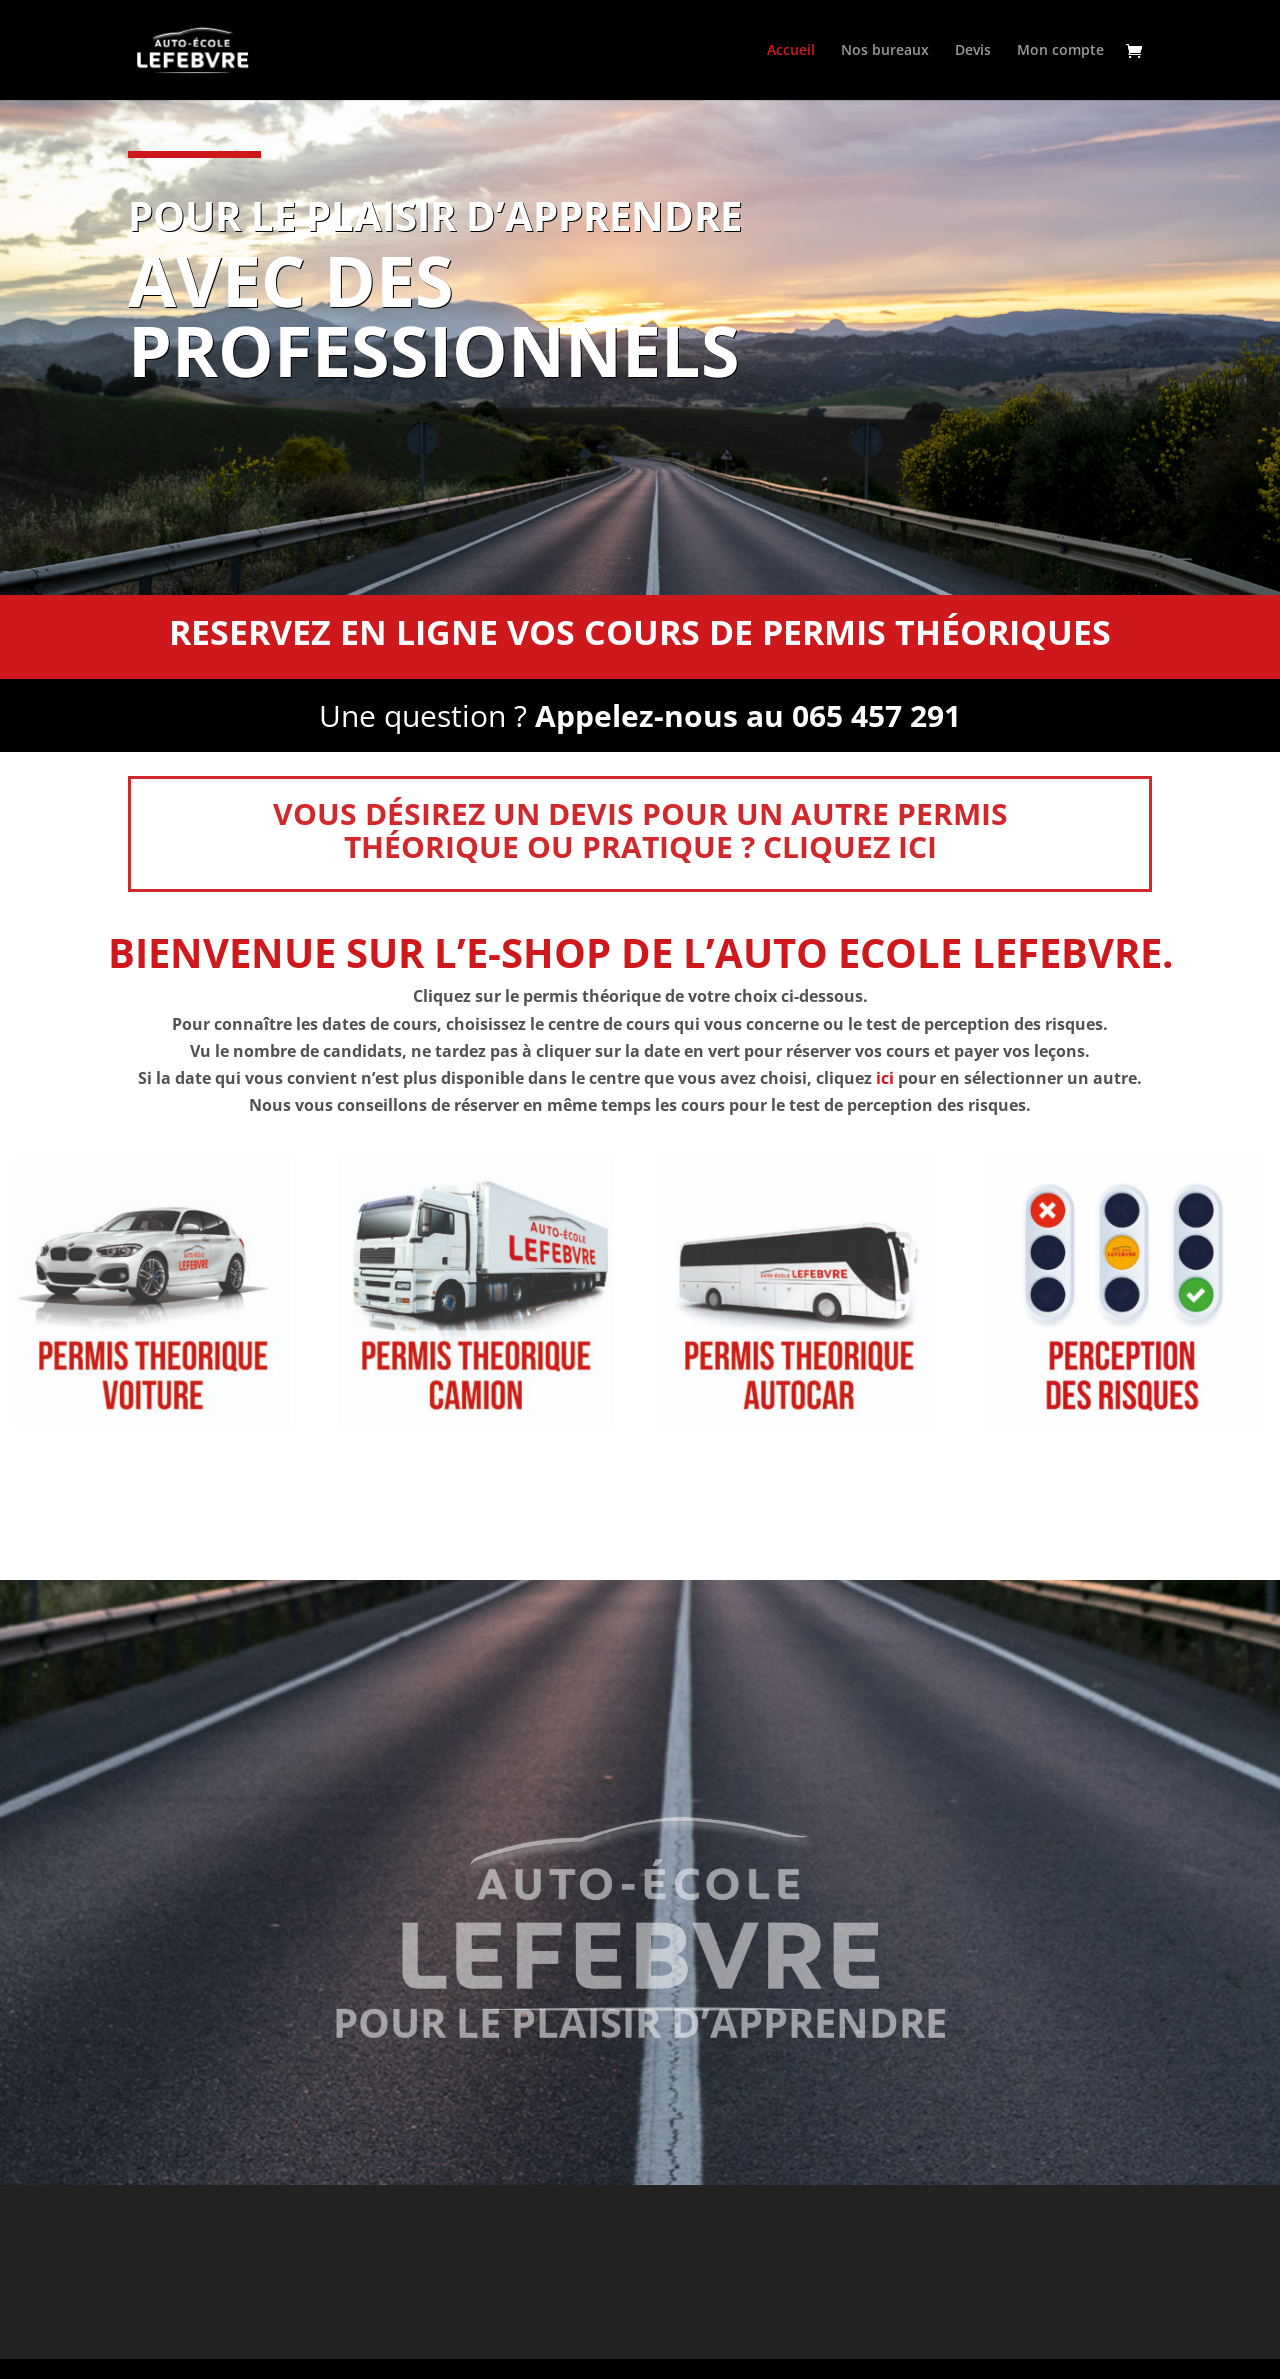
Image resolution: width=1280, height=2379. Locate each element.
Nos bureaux (885, 51)
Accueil (791, 51)
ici (885, 1078)
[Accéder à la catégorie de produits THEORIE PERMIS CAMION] (476, 1292)
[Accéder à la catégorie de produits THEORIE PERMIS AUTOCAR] (799, 1292)
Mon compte (1060, 51)
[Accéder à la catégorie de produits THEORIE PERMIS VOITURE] (153, 1292)
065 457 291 (876, 719)
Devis (973, 51)
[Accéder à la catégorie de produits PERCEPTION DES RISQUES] (1122, 1292)
